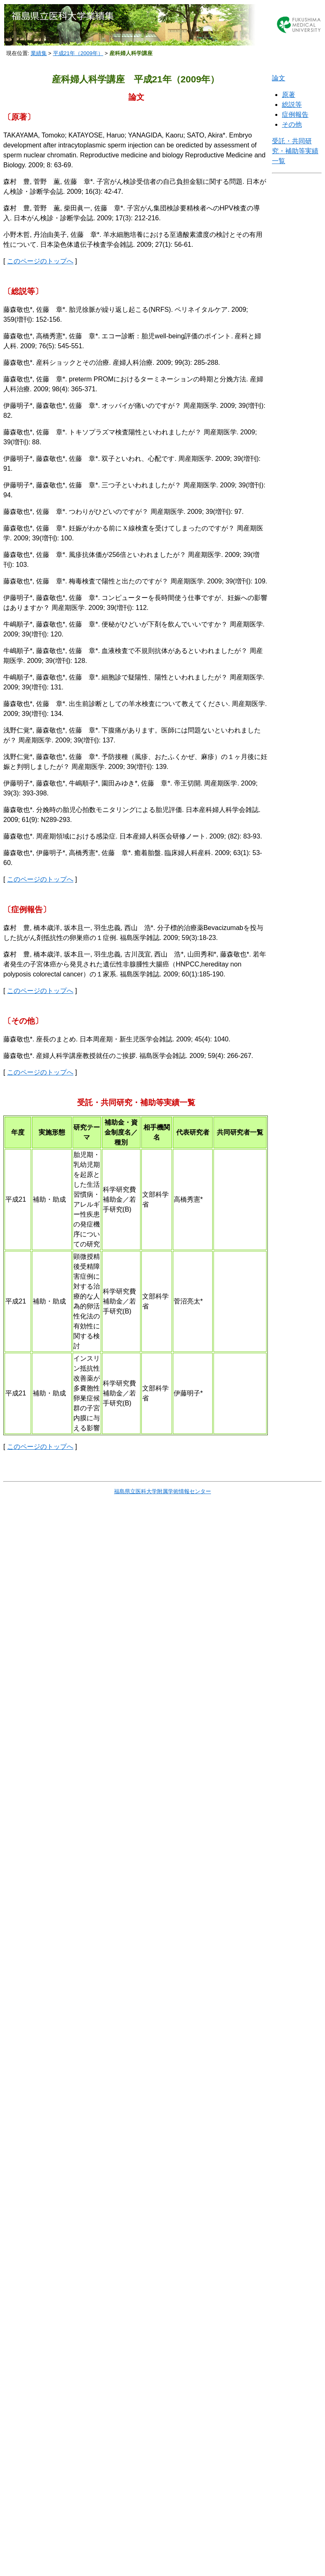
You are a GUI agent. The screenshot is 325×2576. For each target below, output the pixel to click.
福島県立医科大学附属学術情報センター (162, 1491)
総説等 (292, 104)
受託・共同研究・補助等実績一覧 (295, 150)
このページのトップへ (40, 261)
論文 (278, 78)
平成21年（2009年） (78, 53)
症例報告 (295, 114)
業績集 (39, 53)
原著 (288, 94)
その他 (292, 124)
